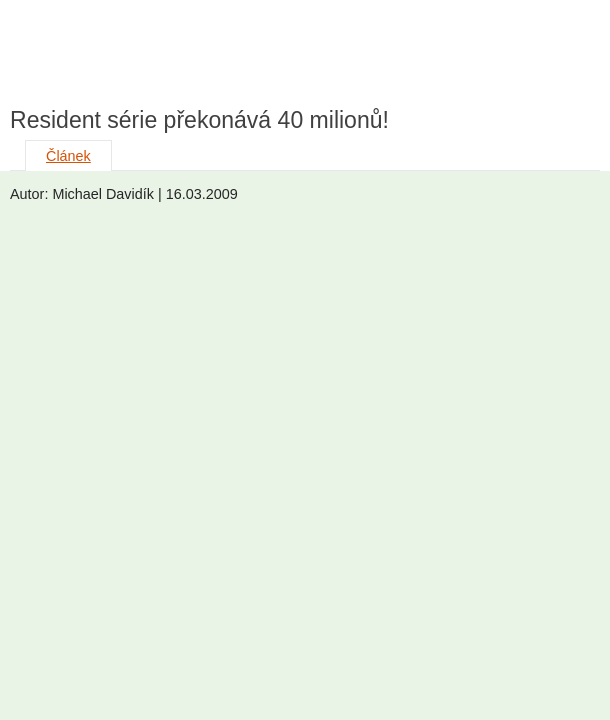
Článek (68, 156)
